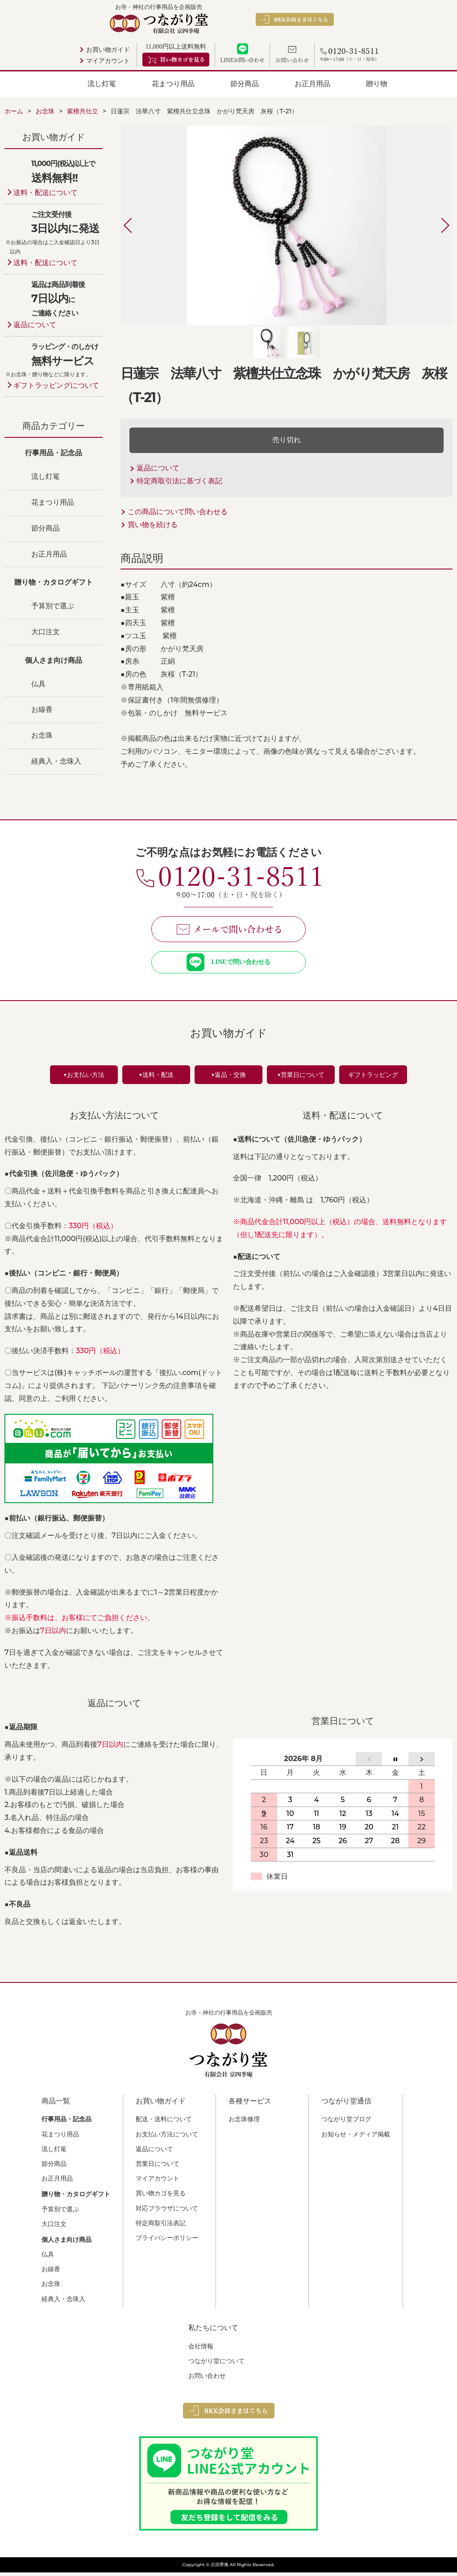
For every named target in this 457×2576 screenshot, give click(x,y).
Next (436, 225)
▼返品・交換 (228, 1078)
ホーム (13, 111)
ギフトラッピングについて (56, 385)
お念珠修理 (244, 2123)
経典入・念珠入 (56, 761)
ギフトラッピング (373, 1078)
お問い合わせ (207, 2379)
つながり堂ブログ (346, 2123)
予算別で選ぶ (52, 606)
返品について (158, 468)
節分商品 (244, 83)
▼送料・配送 (156, 1078)
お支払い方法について (167, 2138)
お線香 (42, 709)
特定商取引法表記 (161, 2227)
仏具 (38, 684)
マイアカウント (108, 61)
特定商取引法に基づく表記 (179, 481)
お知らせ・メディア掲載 (355, 2138)
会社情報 (200, 2350)
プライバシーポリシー (167, 2241)
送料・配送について (45, 192)
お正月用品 (312, 83)
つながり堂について (216, 2364)
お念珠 (42, 735)
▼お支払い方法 (83, 1078)
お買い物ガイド (108, 49)
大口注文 (45, 631)
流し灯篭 (101, 83)
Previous (136, 225)
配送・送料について (164, 2123)
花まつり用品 (173, 83)
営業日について (157, 2167)
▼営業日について (300, 1078)
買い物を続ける (153, 524)
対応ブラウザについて (167, 2212)
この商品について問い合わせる (178, 511)
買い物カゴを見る (161, 2197)
